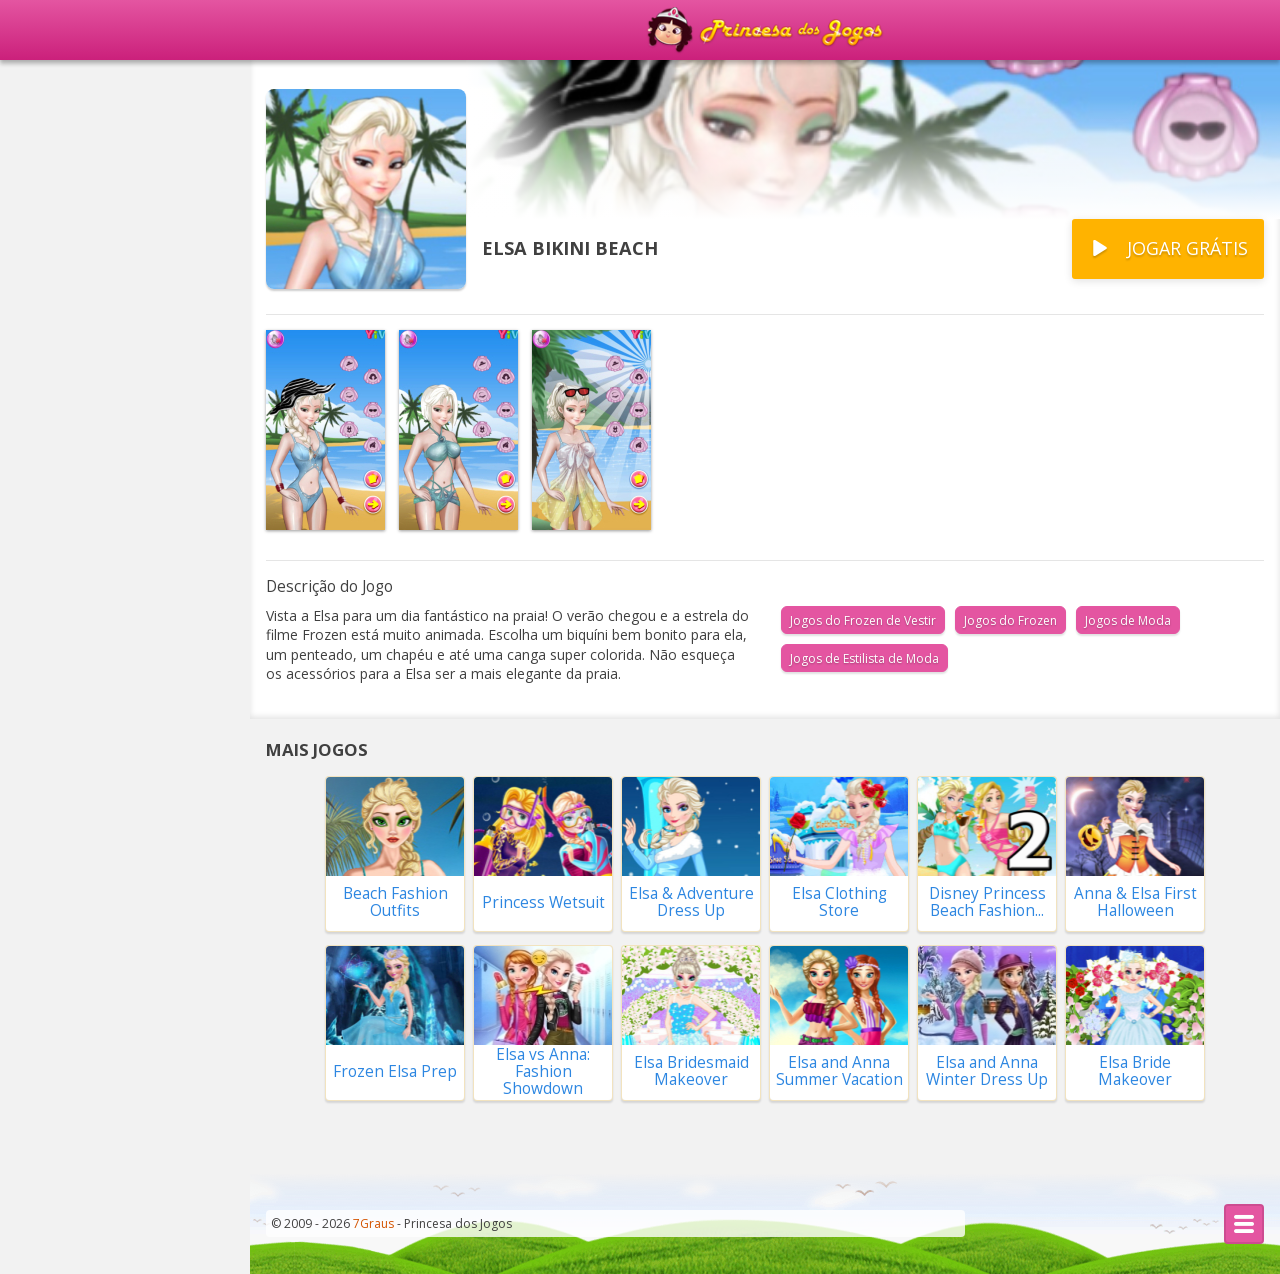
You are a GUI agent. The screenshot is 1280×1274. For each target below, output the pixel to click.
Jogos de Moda (1128, 620)
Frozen (41, 419)
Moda (36, 923)
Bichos (40, 867)
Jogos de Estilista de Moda (864, 658)
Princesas (51, 307)
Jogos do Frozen (1010, 620)
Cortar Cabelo (67, 363)
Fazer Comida (66, 755)
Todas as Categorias (125, 1039)
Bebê (34, 811)
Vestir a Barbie (70, 251)
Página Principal (93, 85)
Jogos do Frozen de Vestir (863, 620)
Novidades (72, 197)
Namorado (55, 643)
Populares (71, 141)
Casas (37, 587)
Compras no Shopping (99, 699)
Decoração (55, 531)
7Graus (373, 1223)
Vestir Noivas (65, 475)
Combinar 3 (58, 979)
